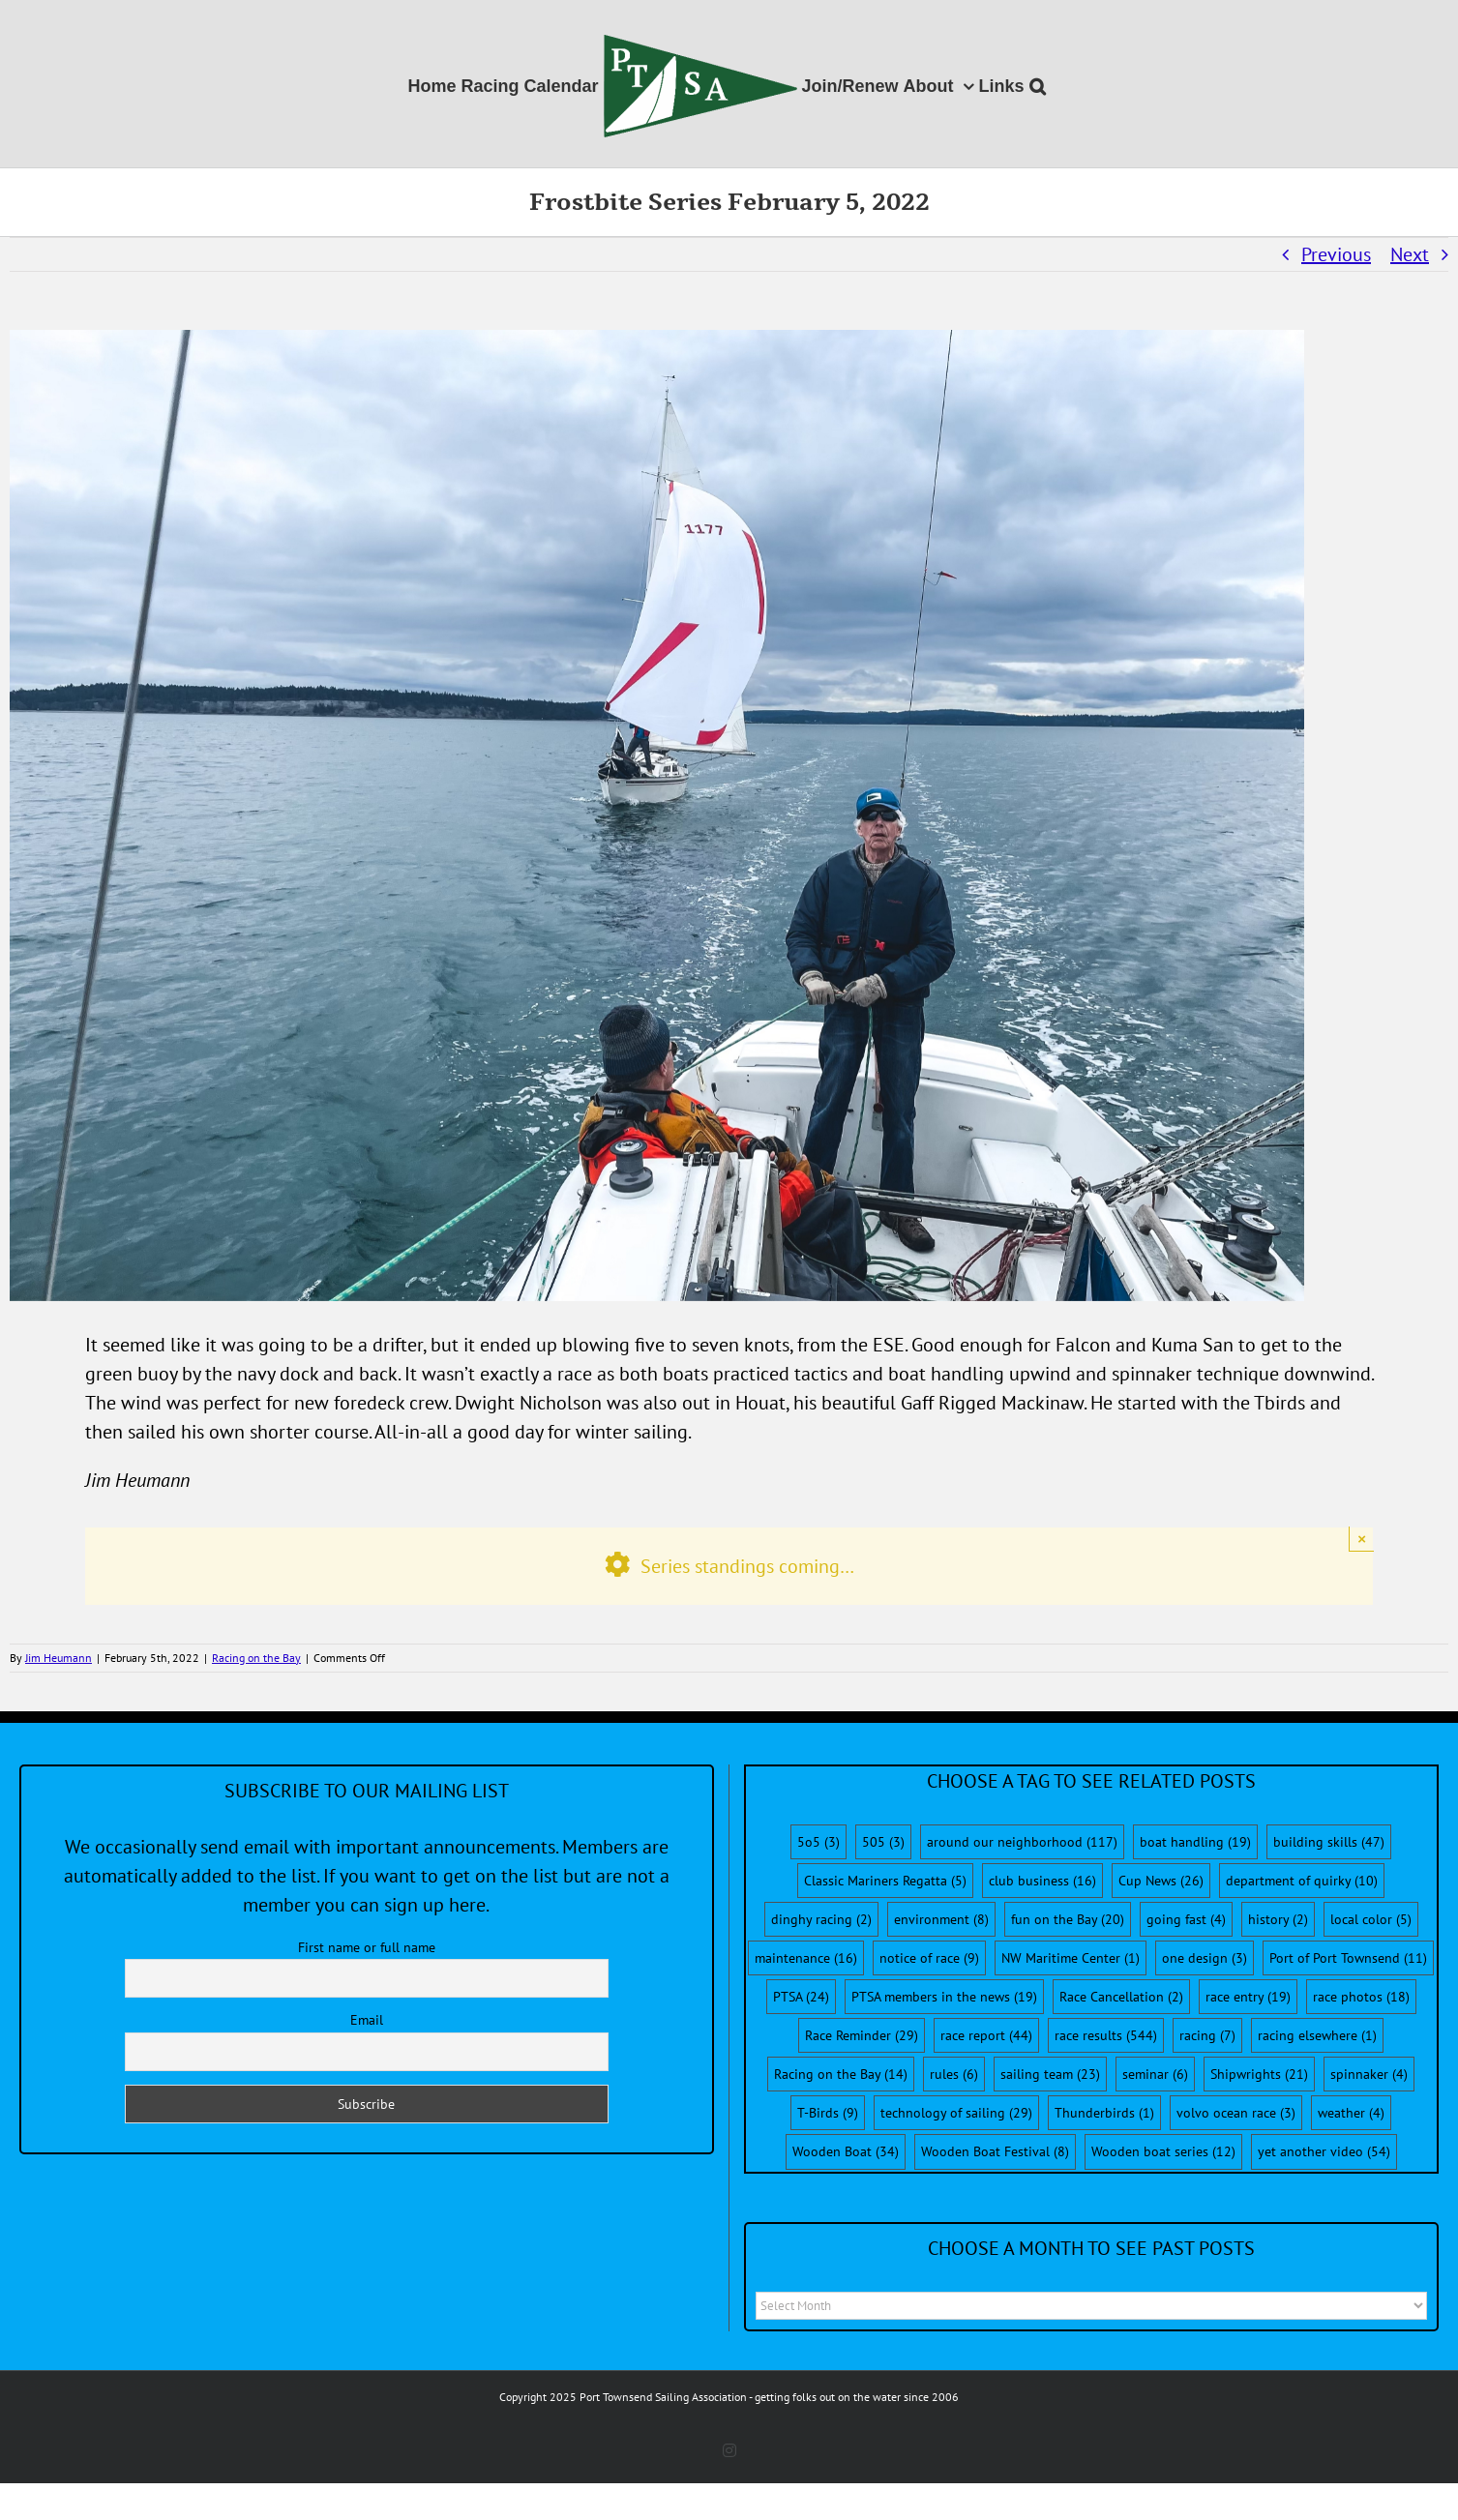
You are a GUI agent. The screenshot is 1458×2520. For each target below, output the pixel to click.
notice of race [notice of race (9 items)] (929, 1958)
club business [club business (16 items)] (1042, 1880)
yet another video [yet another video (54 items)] (1324, 2151)
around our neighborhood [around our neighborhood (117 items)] (1022, 1842)
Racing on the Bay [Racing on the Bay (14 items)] (841, 2074)
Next (1409, 254)
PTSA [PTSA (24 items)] (801, 1996)
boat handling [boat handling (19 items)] (1195, 1842)
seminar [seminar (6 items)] (1155, 2074)
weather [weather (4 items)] (1351, 2112)
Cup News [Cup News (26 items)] (1161, 1880)
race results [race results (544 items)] (1106, 2035)
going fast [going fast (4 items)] (1186, 1919)
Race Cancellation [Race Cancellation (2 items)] (1121, 1996)
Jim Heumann (58, 1657)
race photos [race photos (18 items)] (1361, 1996)
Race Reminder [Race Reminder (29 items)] (861, 2035)
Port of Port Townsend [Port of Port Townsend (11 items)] (1348, 1958)
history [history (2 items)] (1278, 1919)
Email (366, 2020)
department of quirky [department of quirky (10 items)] (1302, 1880)
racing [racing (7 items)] (1207, 2035)
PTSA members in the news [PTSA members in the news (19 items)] (944, 1996)
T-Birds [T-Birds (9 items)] (827, 2112)
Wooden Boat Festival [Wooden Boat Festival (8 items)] (995, 2151)
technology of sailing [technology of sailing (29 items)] (956, 2112)
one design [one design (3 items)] (1204, 1958)
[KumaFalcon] (657, 815)
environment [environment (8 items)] (941, 1919)
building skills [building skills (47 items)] (1328, 1842)
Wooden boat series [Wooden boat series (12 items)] (1163, 2151)
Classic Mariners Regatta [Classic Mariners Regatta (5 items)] (885, 1880)
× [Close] (1361, 1538)
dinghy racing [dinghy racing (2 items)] (821, 1919)
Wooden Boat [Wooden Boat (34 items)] (845, 2151)
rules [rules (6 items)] (954, 2074)
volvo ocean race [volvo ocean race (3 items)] (1235, 2112)
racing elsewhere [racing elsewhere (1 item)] (1317, 2035)
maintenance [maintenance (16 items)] (806, 1958)
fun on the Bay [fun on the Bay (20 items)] (1067, 1919)
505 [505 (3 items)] (883, 1842)
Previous (1336, 254)
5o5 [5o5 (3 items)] (818, 1842)
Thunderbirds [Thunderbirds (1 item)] (1104, 2112)
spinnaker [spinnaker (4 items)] (1369, 2074)
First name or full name (366, 1947)
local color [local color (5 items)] (1371, 1919)
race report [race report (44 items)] (986, 2035)
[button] (1037, 83)
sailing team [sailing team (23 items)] (1050, 2074)
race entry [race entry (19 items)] (1248, 1996)
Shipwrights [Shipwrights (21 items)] (1259, 2074)
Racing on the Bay (256, 1657)
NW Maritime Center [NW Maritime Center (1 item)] (1070, 1958)
